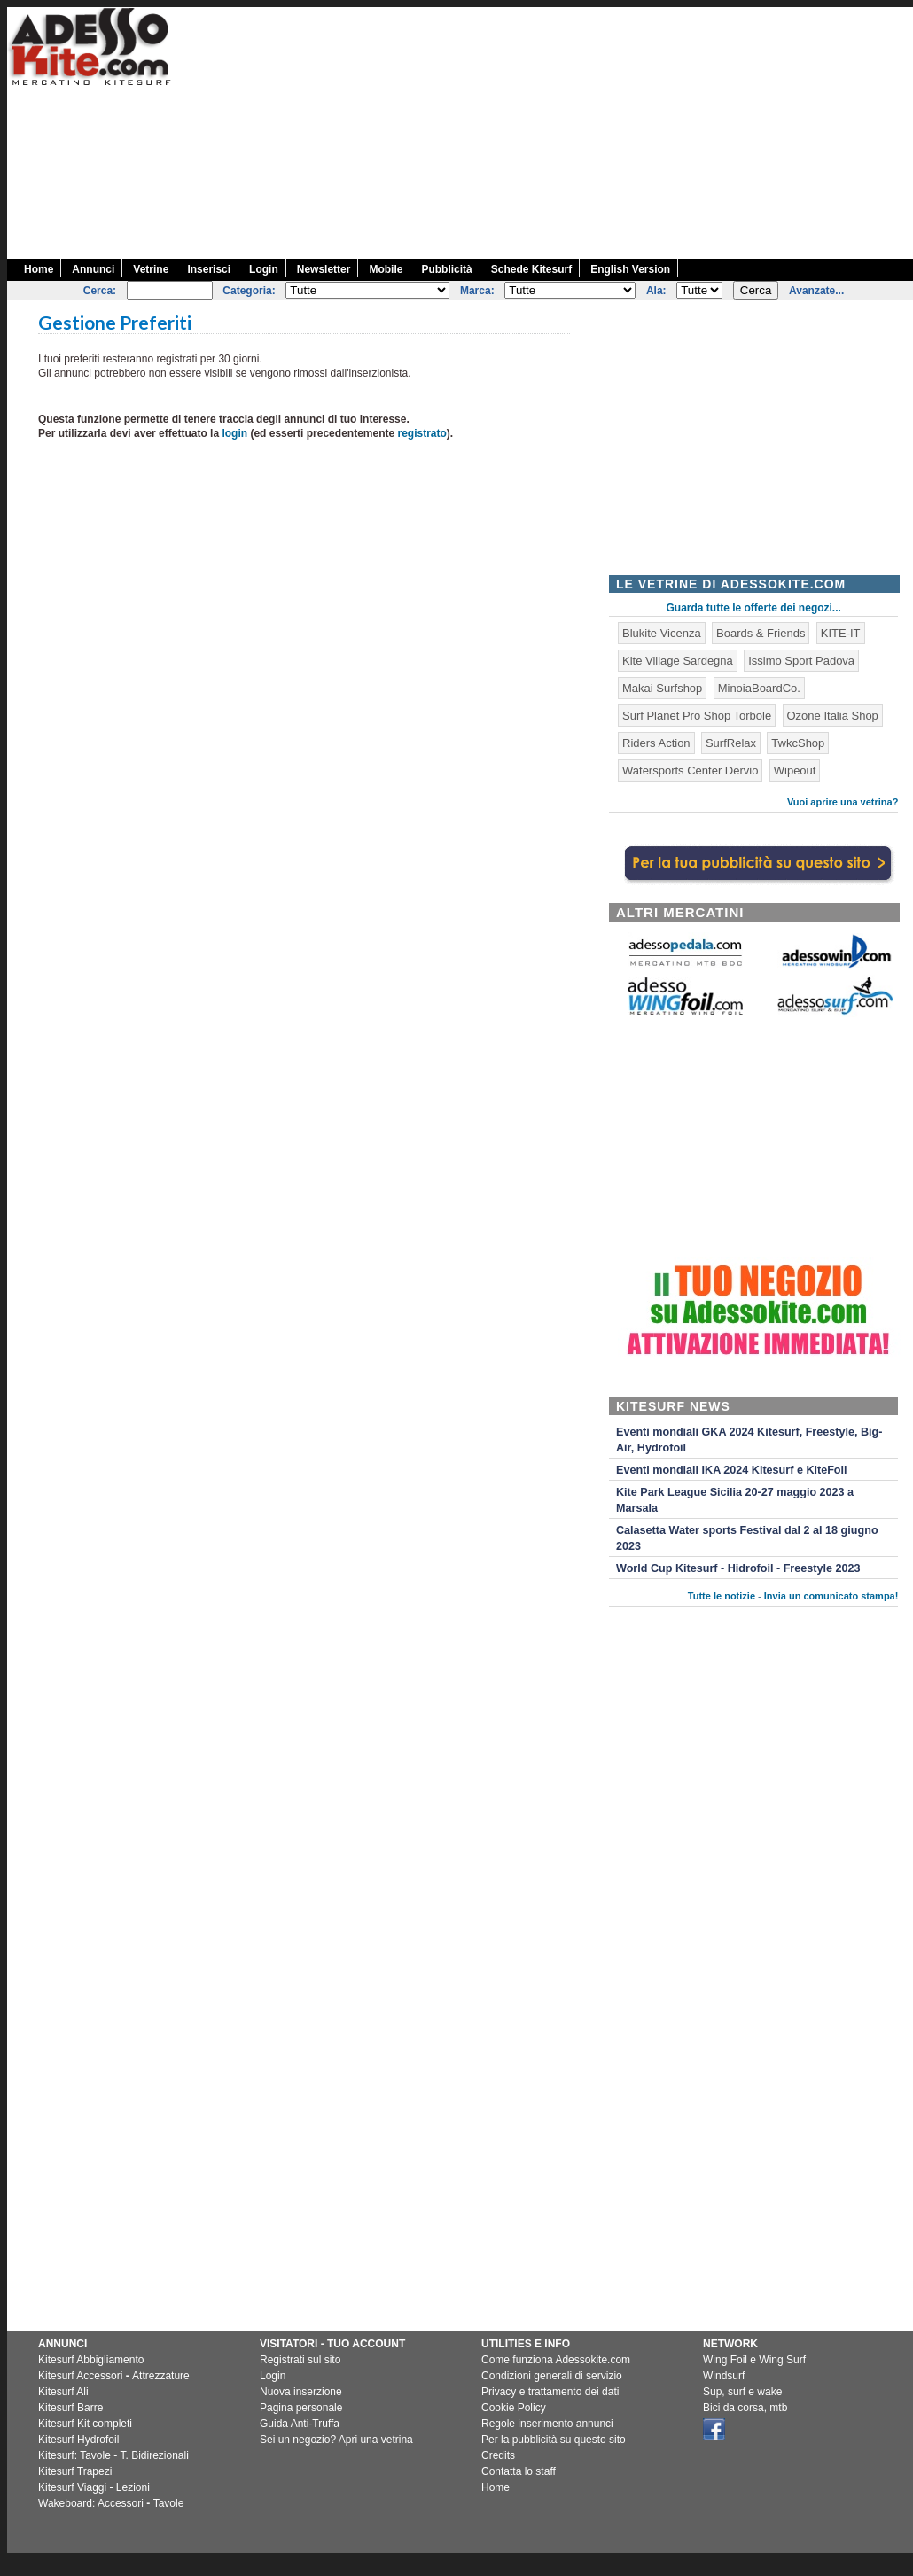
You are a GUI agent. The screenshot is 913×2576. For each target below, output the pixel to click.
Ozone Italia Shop (832, 715)
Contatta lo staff (518, 2471)
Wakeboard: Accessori (91, 2503)
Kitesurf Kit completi (85, 2423)
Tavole (168, 2503)
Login (263, 269)
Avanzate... (816, 290)
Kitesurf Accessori (80, 2376)
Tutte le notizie (721, 1596)
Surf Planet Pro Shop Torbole (696, 715)
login (234, 433)
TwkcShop (797, 743)
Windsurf (724, 2376)
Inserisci (208, 269)
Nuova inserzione (301, 2391)
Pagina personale (301, 2407)
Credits (498, 2455)
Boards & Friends (760, 633)
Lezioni (133, 2487)
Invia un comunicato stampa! (831, 1596)
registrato (421, 433)
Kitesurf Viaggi (72, 2487)
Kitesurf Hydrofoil (78, 2439)
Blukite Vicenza (661, 633)
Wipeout (795, 770)
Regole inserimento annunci (547, 2423)
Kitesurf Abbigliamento (91, 2360)
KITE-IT (841, 633)
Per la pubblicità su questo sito (553, 2439)
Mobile (385, 269)
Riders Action (656, 743)
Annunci (93, 269)
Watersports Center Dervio (690, 770)
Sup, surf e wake (742, 2391)
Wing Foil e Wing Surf (754, 2360)
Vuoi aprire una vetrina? (843, 802)
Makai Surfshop (662, 688)
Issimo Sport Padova (801, 660)
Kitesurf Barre (70, 2407)
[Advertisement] (593, 131)
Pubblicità (446, 269)
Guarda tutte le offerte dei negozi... (754, 608)
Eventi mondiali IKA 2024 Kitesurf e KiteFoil (731, 1470)
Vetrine (150, 269)
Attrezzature (161, 2376)
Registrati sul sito (300, 2360)
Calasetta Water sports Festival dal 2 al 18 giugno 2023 (747, 1538)
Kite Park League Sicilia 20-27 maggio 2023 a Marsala (735, 1500)
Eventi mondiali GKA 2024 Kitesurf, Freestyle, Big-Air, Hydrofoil (749, 1440)
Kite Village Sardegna (677, 660)
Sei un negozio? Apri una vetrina (336, 2439)
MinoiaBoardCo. (759, 688)
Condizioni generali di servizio (551, 2376)
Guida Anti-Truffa (299, 2423)
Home (38, 269)
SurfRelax (731, 743)
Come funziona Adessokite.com (555, 2360)
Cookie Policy (513, 2407)
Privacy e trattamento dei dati (550, 2391)
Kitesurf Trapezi (75, 2471)
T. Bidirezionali (155, 2455)
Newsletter (324, 269)
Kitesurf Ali (63, 2391)
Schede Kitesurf (531, 269)
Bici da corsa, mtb (745, 2407)
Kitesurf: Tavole (74, 2455)
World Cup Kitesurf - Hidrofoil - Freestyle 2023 (738, 1568)
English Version (630, 269)
